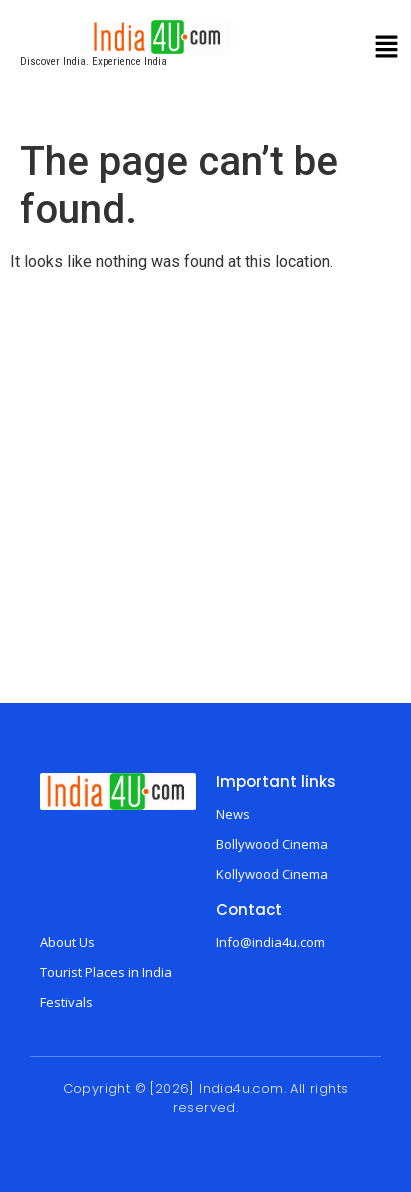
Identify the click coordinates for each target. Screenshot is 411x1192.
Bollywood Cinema (272, 844)
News (233, 814)
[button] (387, 49)
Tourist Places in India (106, 972)
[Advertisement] (202, 490)
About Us (67, 942)
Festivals (66, 1002)
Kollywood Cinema (272, 874)
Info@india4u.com (270, 942)
